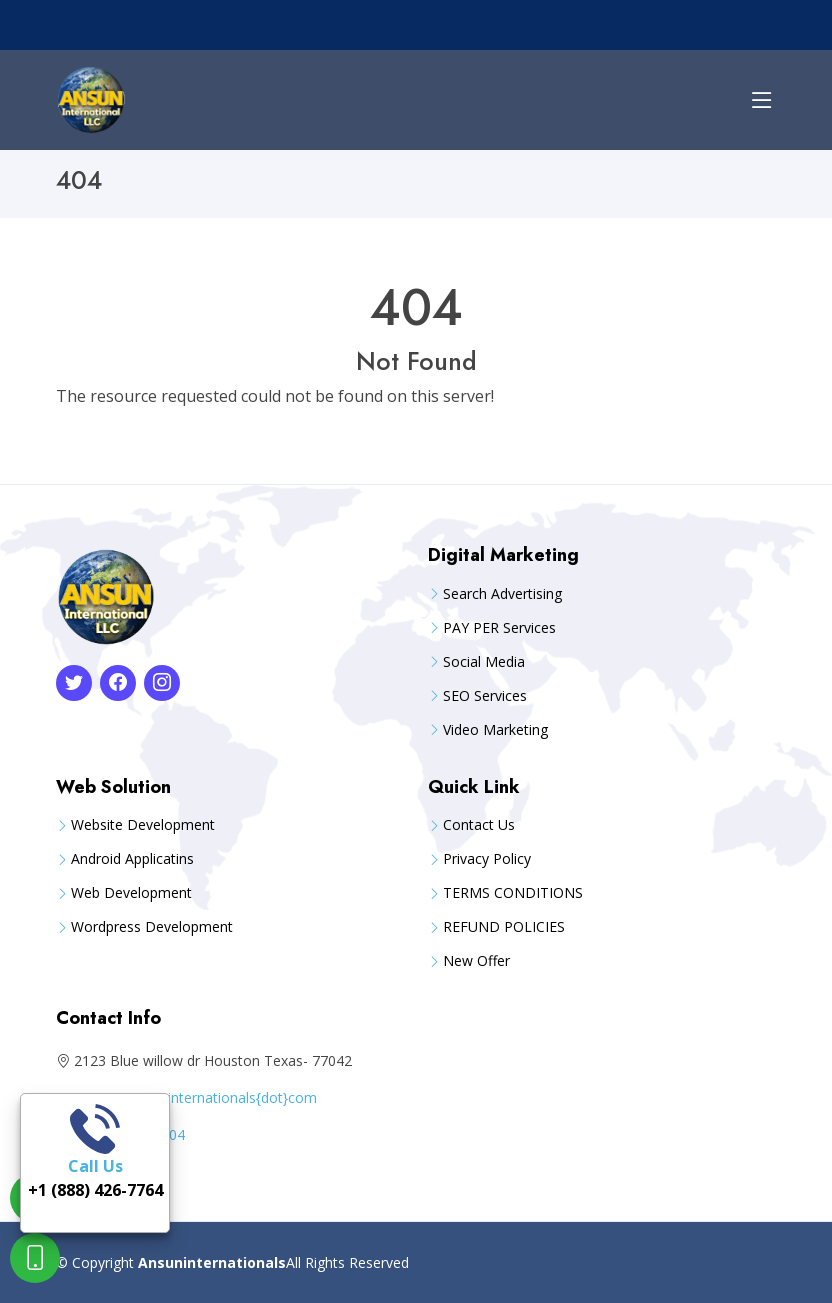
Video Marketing (495, 730)
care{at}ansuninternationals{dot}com (197, 1097)
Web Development (131, 893)
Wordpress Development (152, 927)
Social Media (484, 662)
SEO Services (485, 696)
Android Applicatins (132, 859)
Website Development (143, 825)
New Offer (476, 961)
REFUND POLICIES (504, 927)
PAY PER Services (499, 628)
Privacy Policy (487, 859)
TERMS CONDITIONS (513, 893)
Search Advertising (502, 594)
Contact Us (479, 825)
